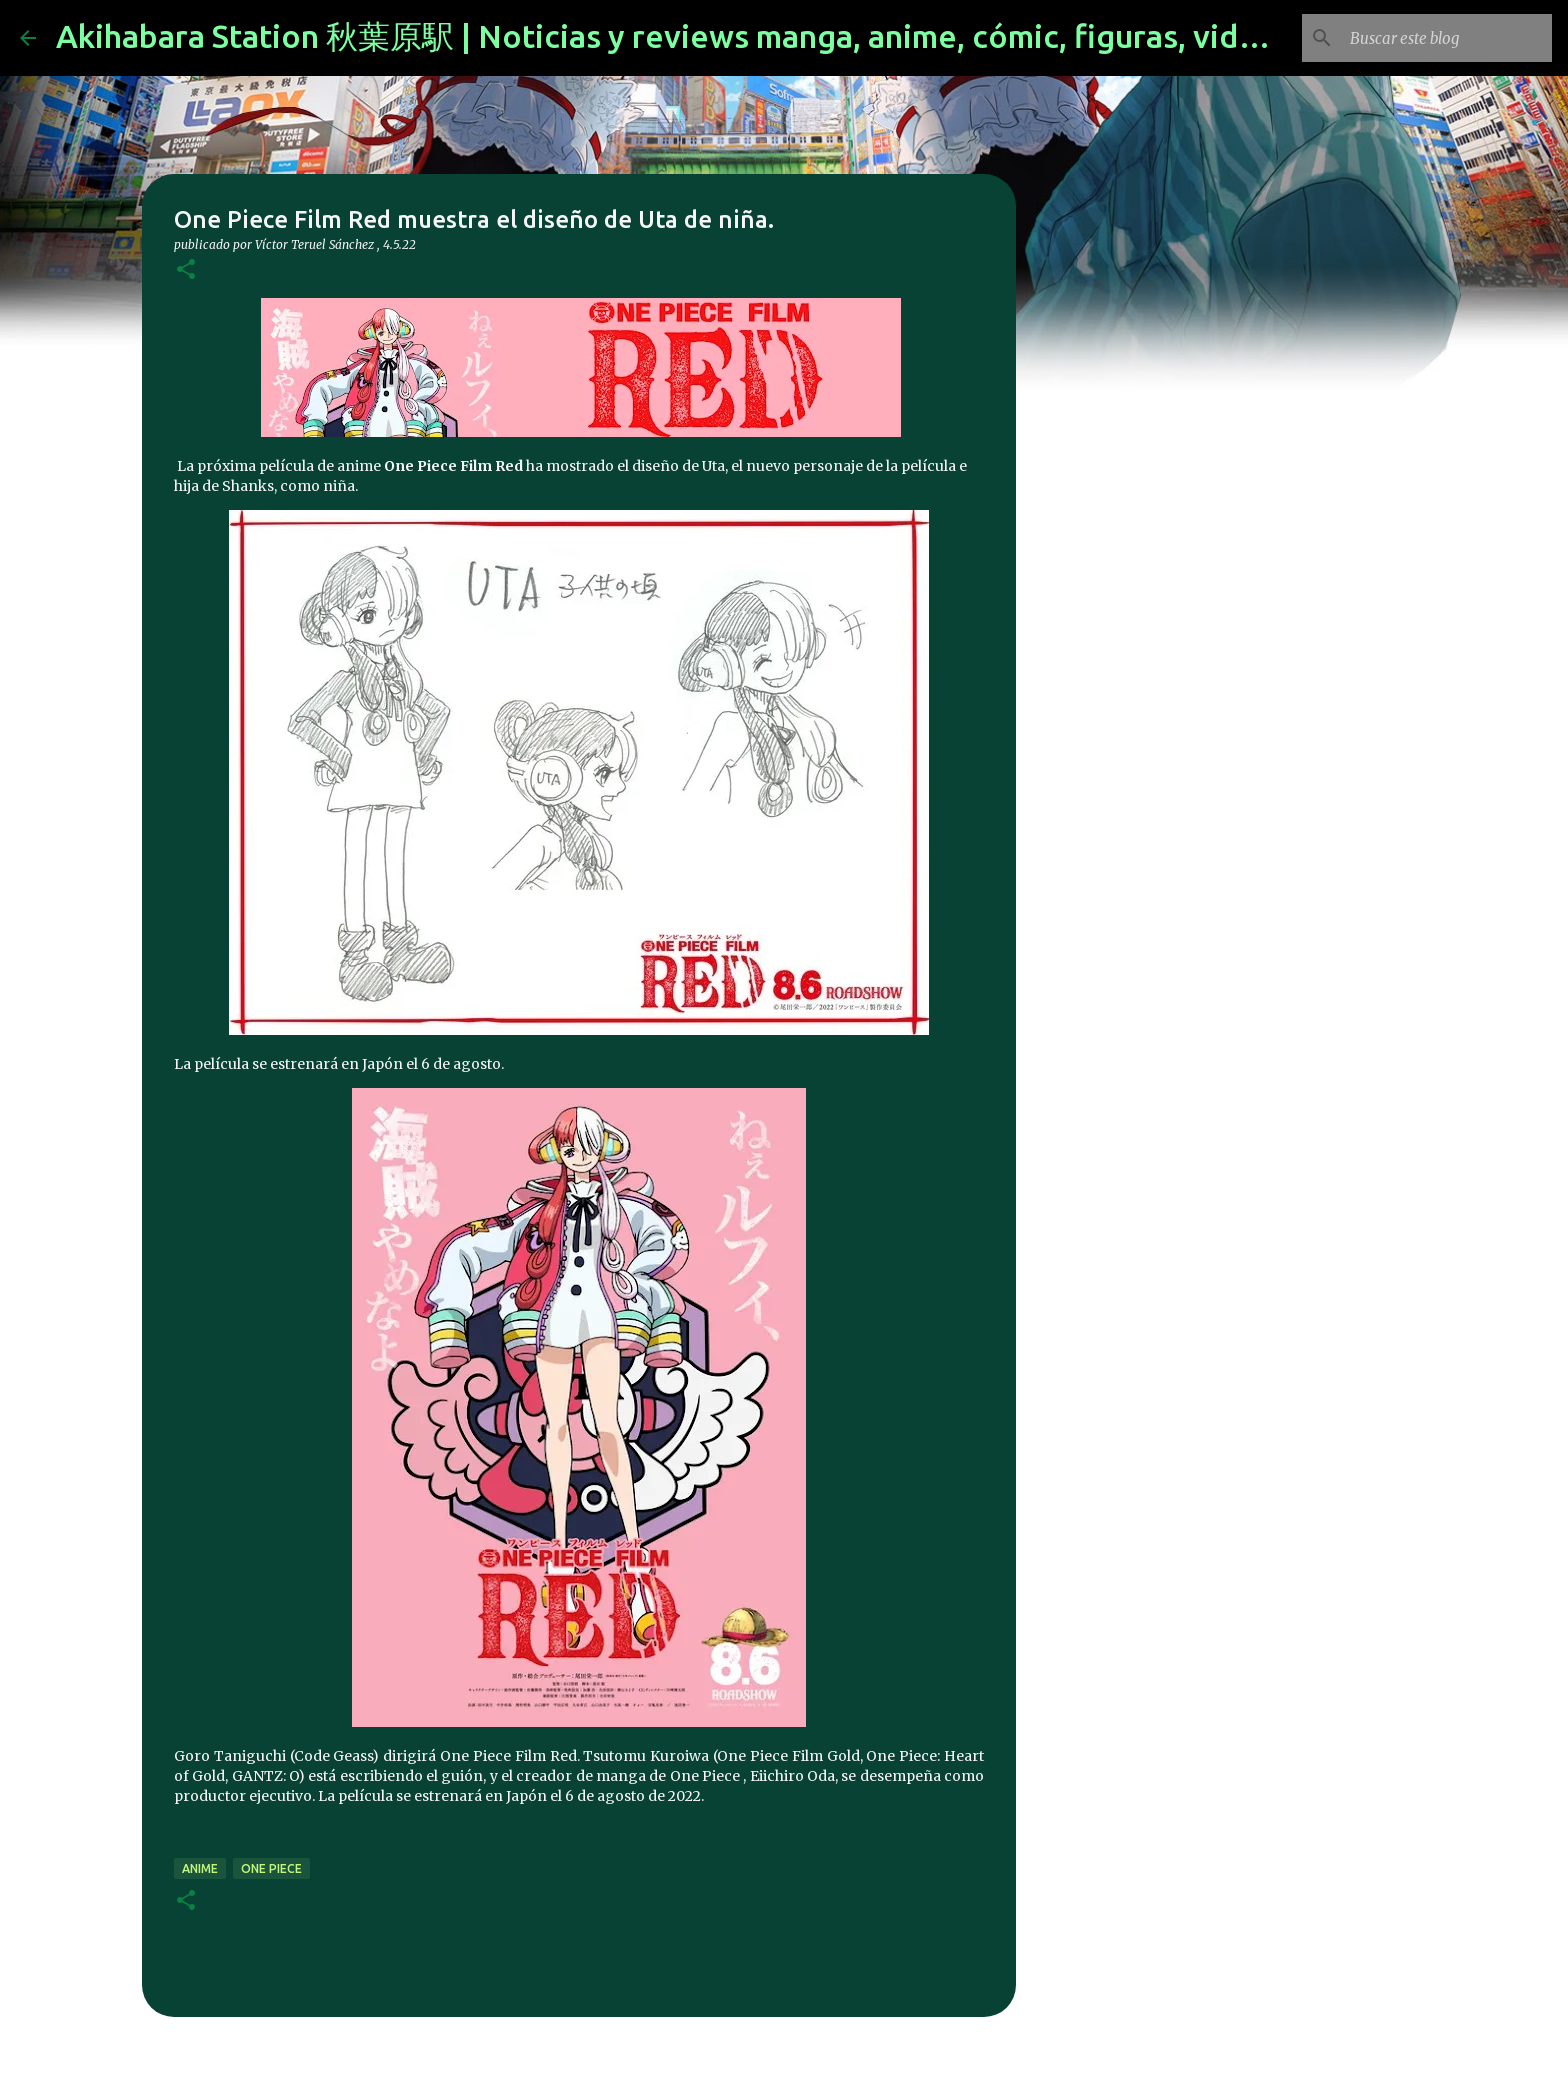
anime (200, 1868)
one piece (271, 1868)
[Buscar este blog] (1447, 38)
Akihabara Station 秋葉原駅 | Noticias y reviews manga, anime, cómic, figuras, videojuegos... (730, 36)
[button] (186, 270)
